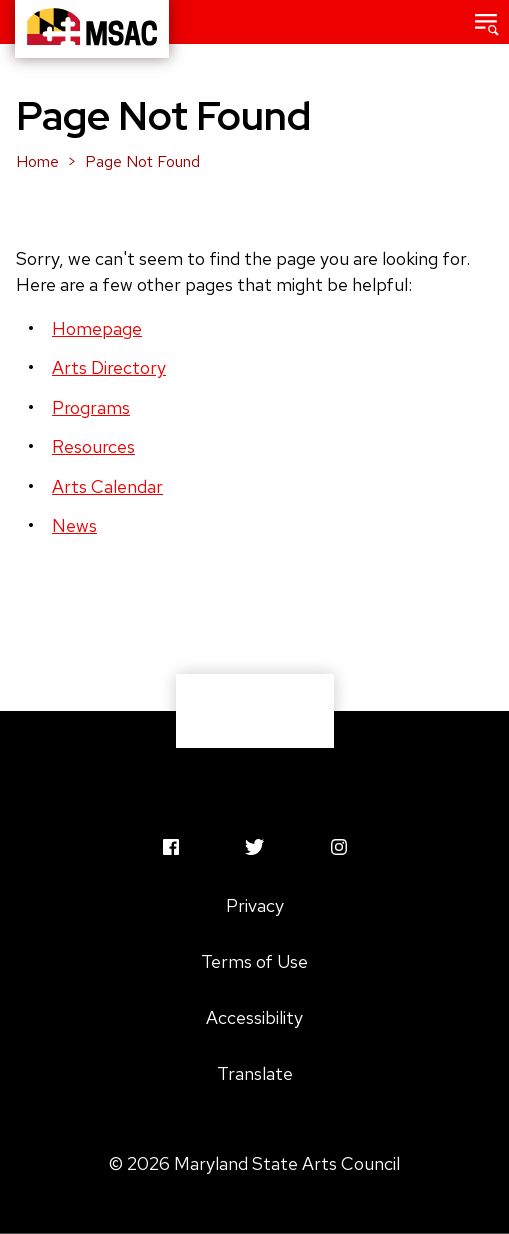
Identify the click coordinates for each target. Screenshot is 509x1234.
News (74, 525)
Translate (255, 1073)
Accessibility (254, 1017)
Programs (91, 407)
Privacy (255, 905)
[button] (487, 22)
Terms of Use (254, 961)
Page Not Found (142, 161)
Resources (93, 446)
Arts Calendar (107, 486)
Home (37, 161)
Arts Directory (109, 367)
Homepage (97, 328)
